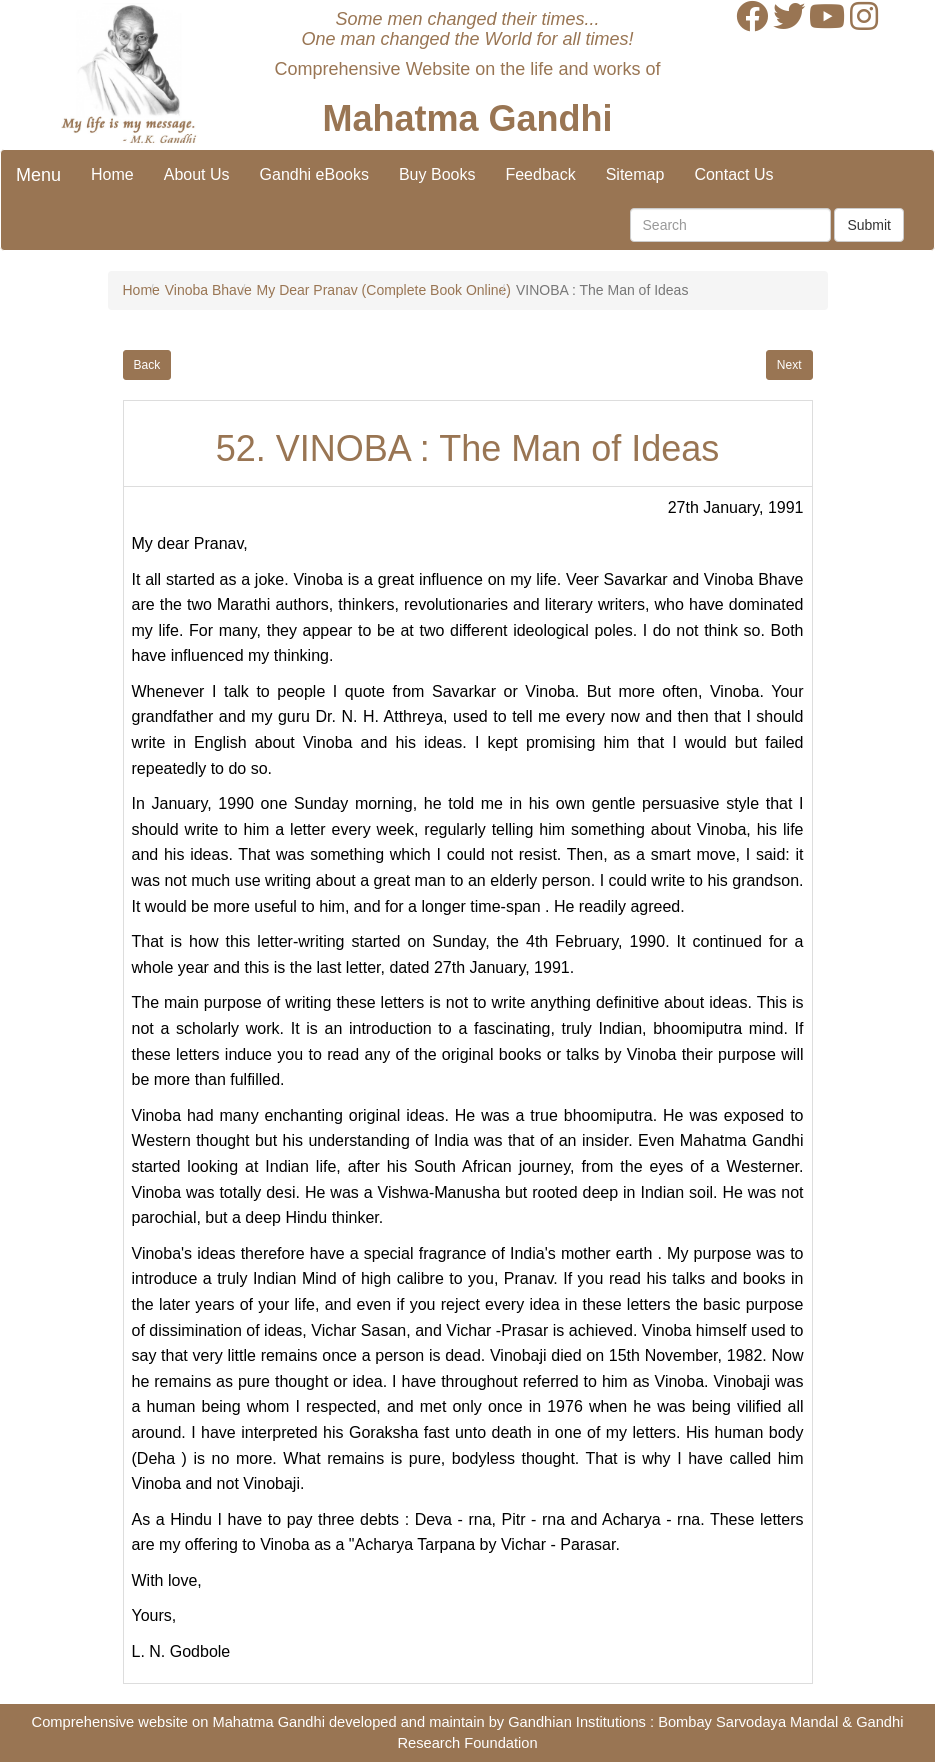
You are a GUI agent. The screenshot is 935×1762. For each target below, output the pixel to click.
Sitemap (635, 174)
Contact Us (733, 174)
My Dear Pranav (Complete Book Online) (384, 290)
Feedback (540, 174)
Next (789, 365)
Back (147, 365)
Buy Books (437, 174)
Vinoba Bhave (208, 290)
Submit (869, 225)
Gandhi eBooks (314, 174)
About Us (197, 174)
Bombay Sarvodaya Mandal (748, 1722)
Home (112, 174)
